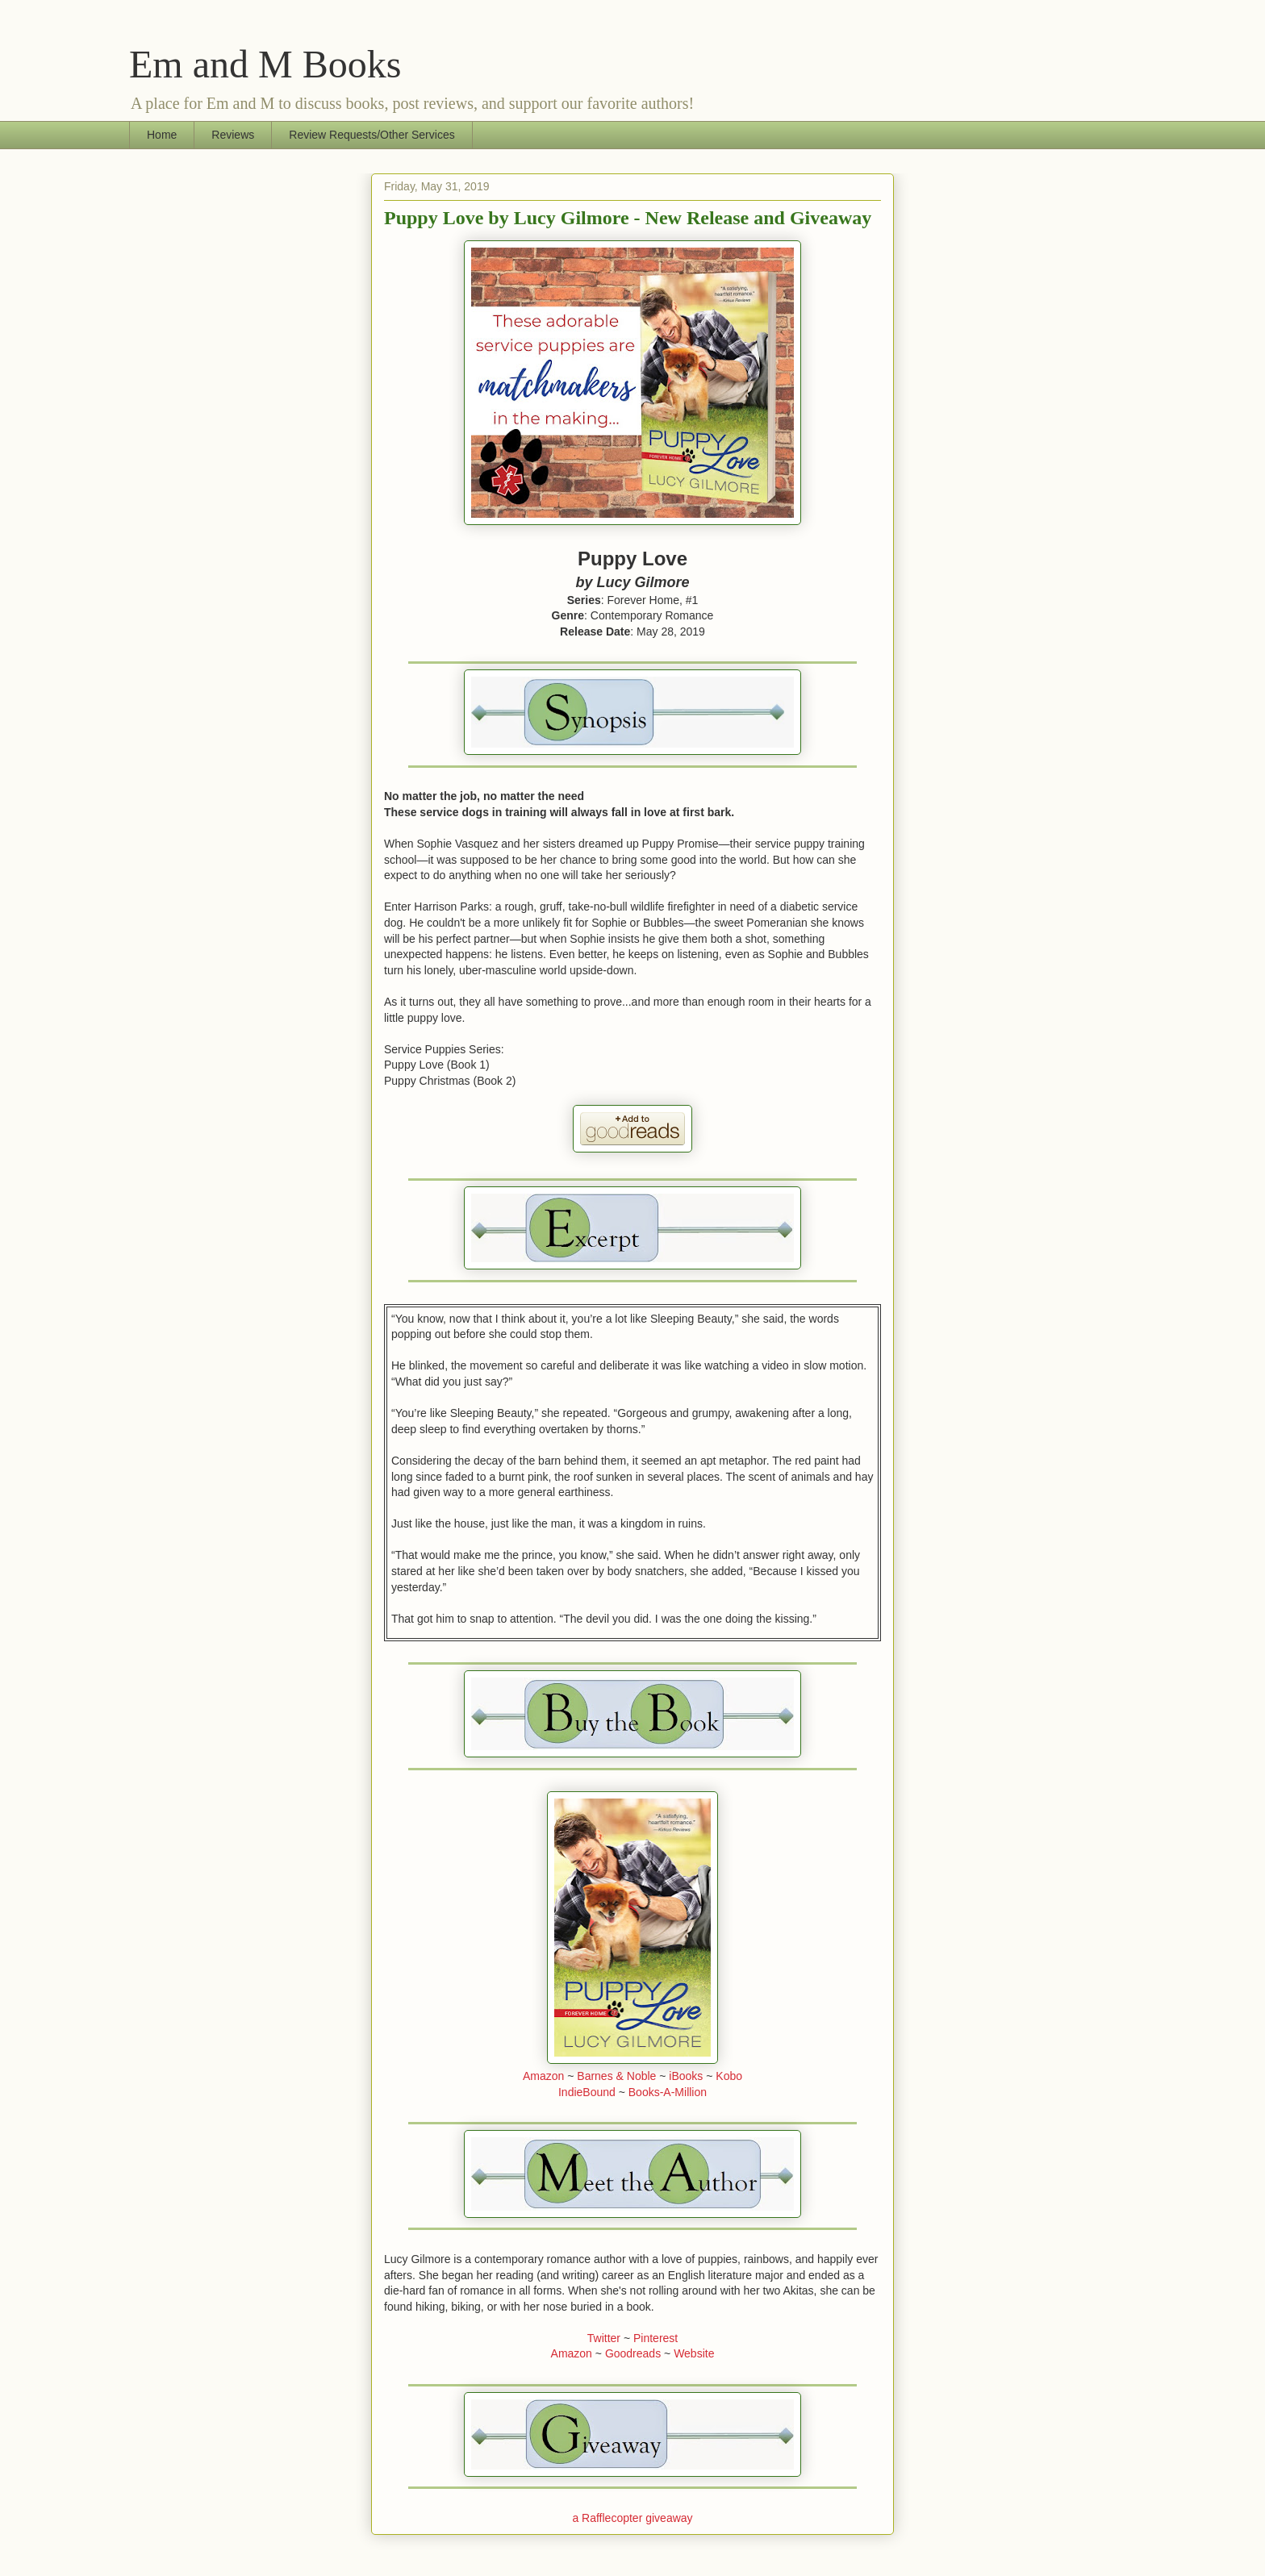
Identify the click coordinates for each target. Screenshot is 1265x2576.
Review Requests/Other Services (371, 134)
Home (162, 134)
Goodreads (633, 2353)
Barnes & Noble (616, 2076)
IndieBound (587, 2092)
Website (694, 2353)
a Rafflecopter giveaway (632, 2517)
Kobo (729, 2076)
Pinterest (655, 2338)
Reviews (232, 134)
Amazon (543, 2076)
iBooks (686, 2076)
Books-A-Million (667, 2092)
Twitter (603, 2338)
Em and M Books (265, 64)
